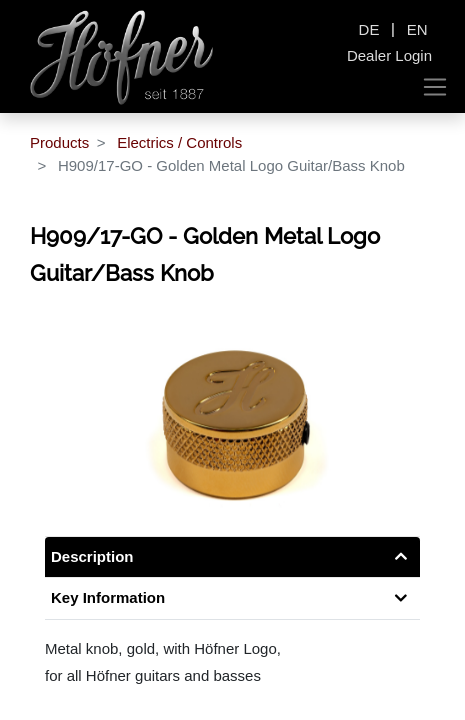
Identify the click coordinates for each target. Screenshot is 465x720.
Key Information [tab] (108, 597)
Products (59, 142)
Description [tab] (92, 556)
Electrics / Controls (179, 142)
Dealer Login (389, 55)
